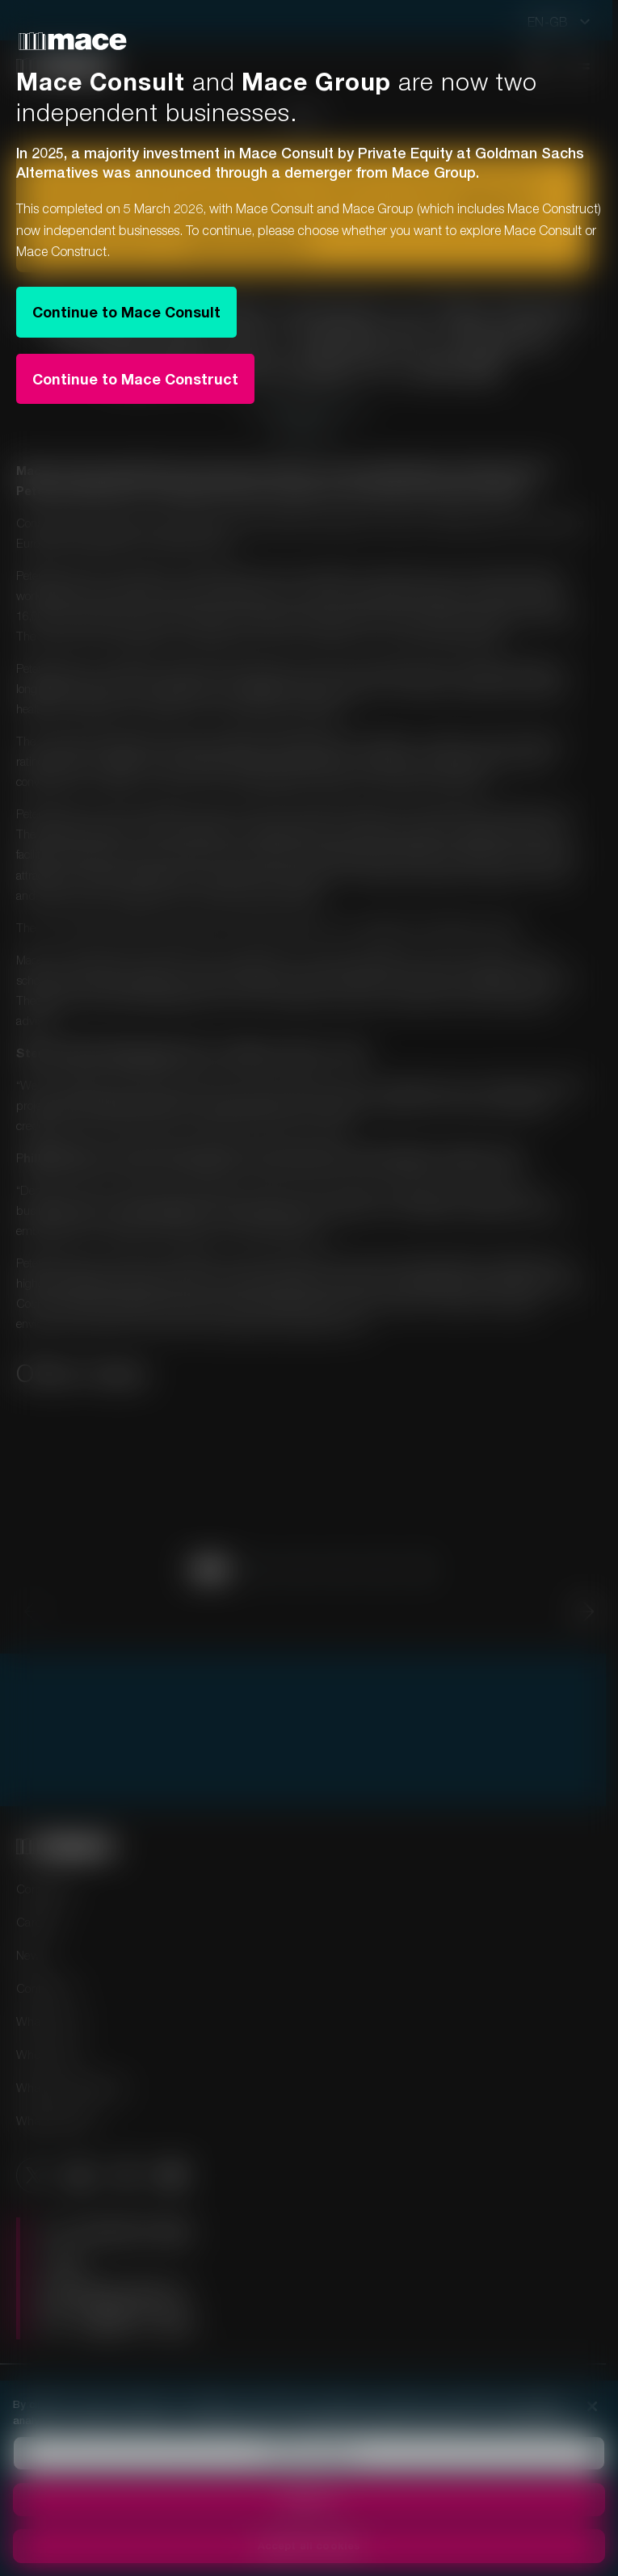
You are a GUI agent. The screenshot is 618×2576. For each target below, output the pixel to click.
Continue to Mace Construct (135, 379)
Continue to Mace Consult (126, 312)
